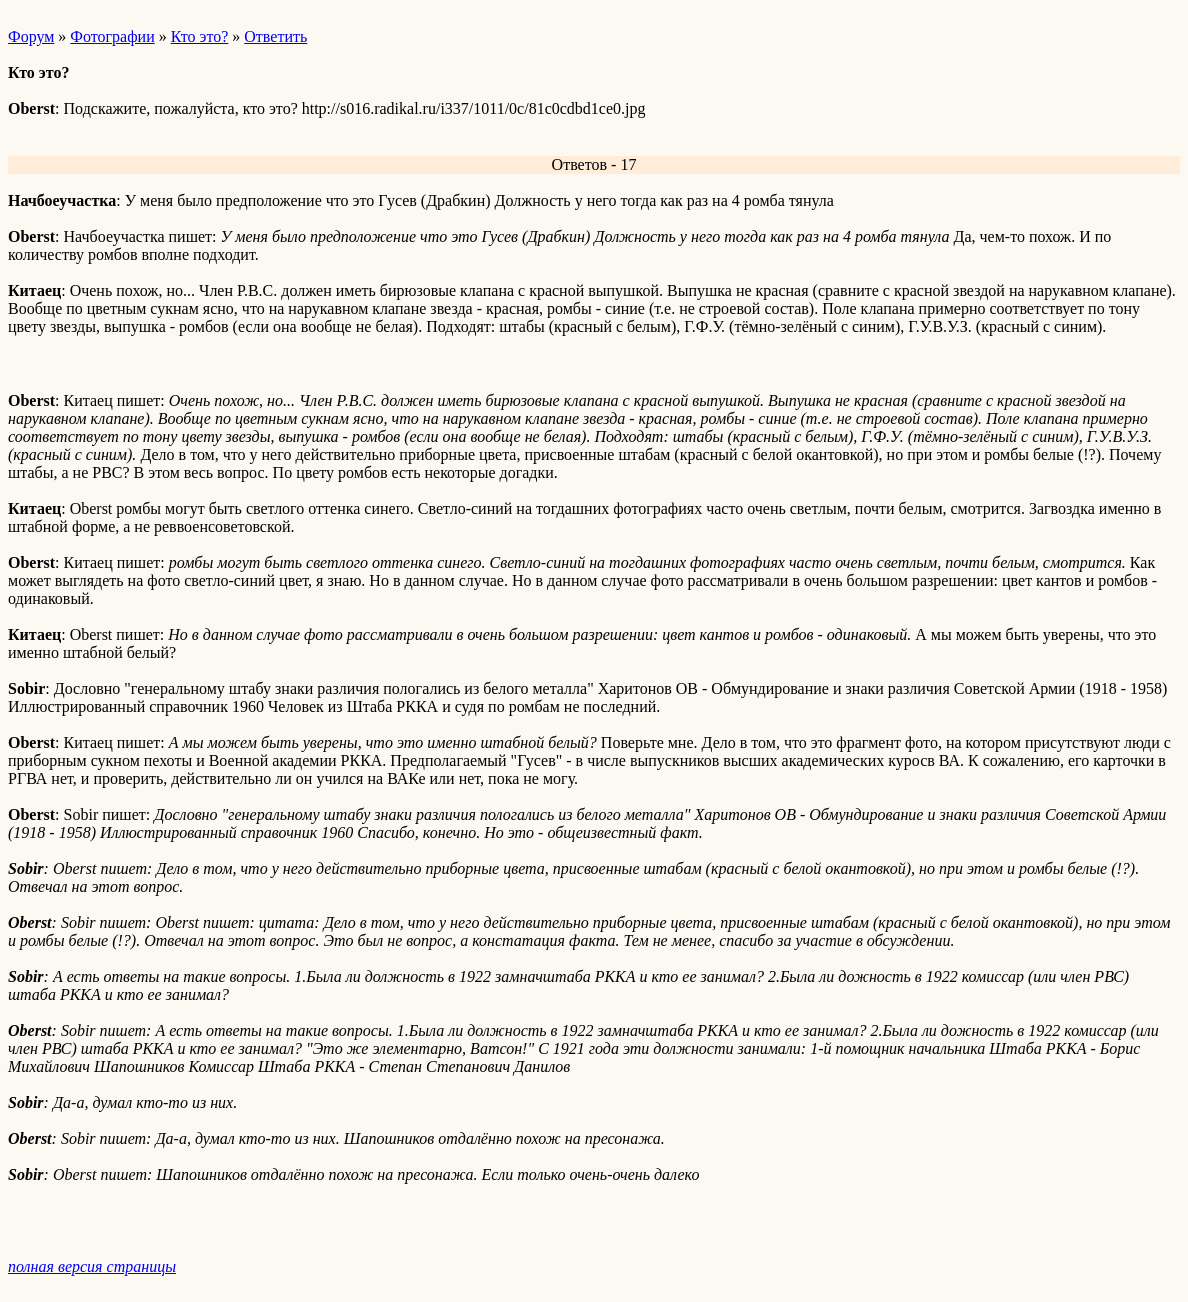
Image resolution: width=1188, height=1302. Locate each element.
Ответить (275, 36)
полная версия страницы (92, 1266)
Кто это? (200, 36)
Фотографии (112, 36)
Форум (31, 36)
